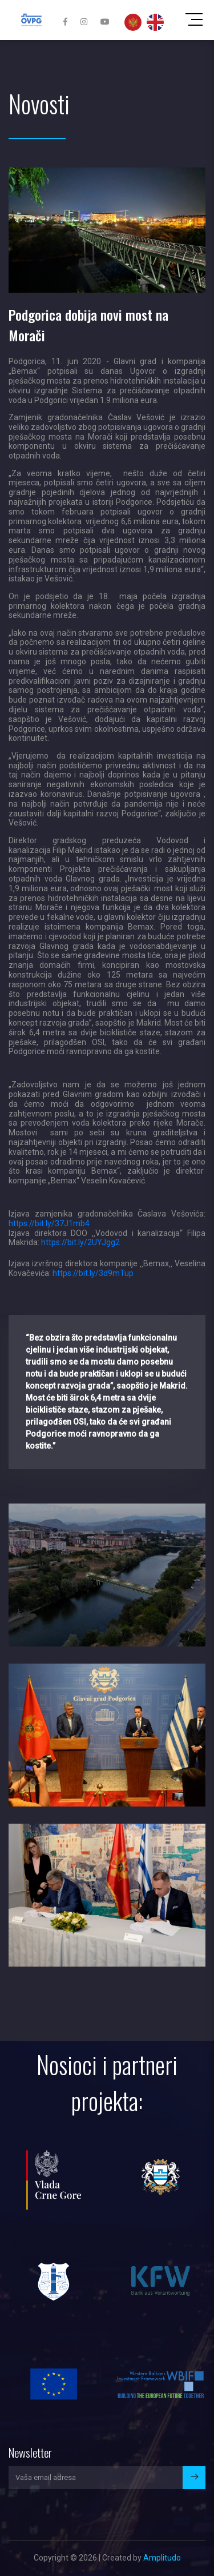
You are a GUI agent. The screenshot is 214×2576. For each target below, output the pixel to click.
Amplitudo (162, 2557)
